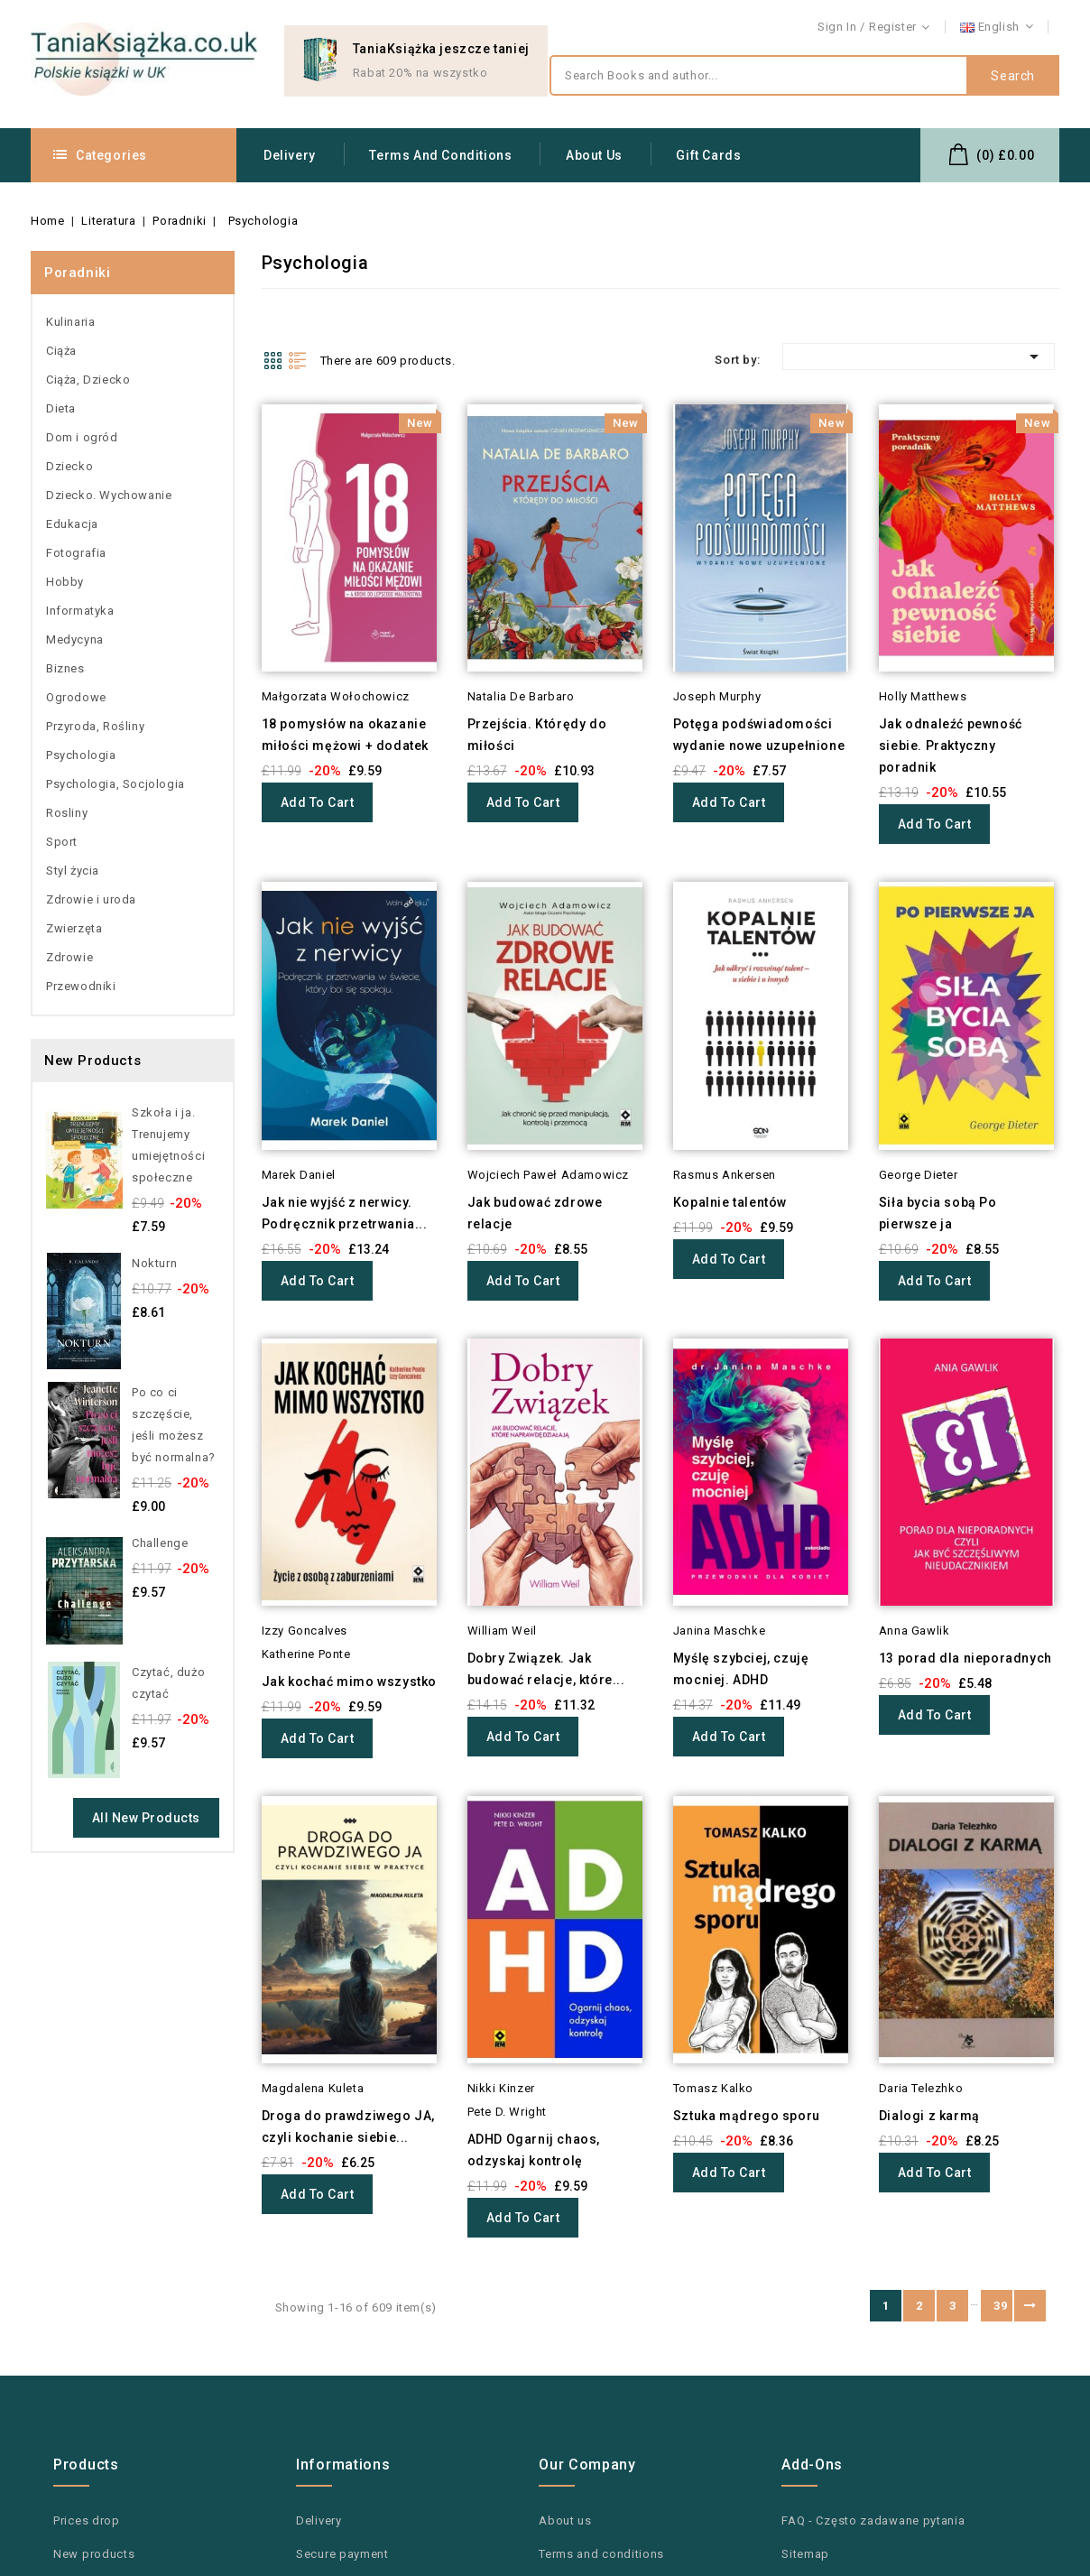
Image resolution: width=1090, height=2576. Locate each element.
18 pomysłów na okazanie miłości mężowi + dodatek (345, 735)
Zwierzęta (74, 928)
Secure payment (342, 2554)
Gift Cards (708, 155)
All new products (146, 1818)
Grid (272, 360)
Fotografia (76, 553)
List (298, 360)
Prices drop (86, 2520)
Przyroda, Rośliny (95, 726)
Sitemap (805, 2554)
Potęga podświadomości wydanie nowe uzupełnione (759, 735)
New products (93, 2554)
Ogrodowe (76, 697)
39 (1000, 2305)
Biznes (65, 668)
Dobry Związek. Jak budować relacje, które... (546, 1669)
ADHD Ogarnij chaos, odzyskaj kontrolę (533, 2150)
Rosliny (67, 813)
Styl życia (72, 870)
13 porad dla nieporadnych (965, 1658)
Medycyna (75, 639)
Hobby (65, 581)
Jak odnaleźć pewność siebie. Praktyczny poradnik (950, 745)
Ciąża (61, 350)
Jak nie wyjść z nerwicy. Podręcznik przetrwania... (345, 1213)
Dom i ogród (82, 437)
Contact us (1028, 27)
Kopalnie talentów (730, 1202)
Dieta (61, 408)
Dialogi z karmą (929, 2115)
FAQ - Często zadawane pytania (873, 2520)
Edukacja (72, 524)
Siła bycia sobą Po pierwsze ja (938, 1213)
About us (594, 155)
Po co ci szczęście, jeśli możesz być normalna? (174, 1424)
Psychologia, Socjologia (115, 784)
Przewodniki (81, 986)
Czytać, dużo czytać (168, 1682)
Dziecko (69, 466)
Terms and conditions (440, 155)
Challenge (160, 1543)
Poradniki (77, 272)
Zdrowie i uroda (91, 899)
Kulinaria (70, 322)
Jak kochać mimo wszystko (349, 1681)
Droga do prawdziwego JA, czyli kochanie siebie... (348, 2126)
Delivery (289, 155)
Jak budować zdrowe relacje (535, 1213)
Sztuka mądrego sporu (746, 2115)
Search (1013, 76)
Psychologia (81, 755)
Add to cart (318, 802)
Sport (62, 841)
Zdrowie (69, 957)
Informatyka (80, 610)
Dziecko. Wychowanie (108, 495)
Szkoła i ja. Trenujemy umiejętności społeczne (168, 1145)
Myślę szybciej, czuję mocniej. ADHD (741, 1669)
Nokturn (154, 1263)
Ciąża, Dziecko (88, 379)
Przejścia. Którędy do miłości (537, 735)
